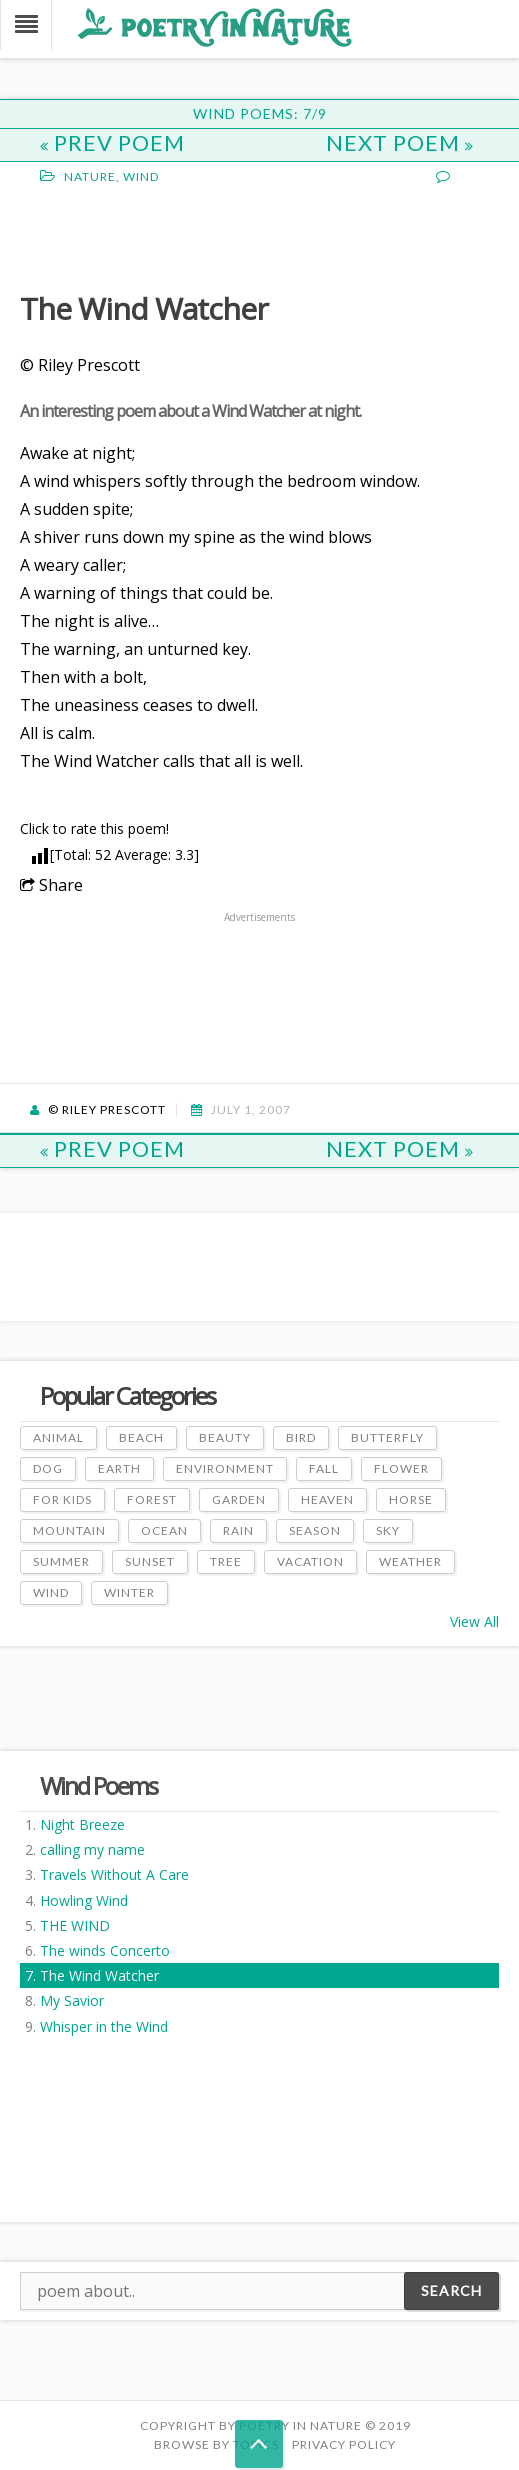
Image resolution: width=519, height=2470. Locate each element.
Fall (324, 1468)
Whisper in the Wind (104, 2026)
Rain (238, 1530)
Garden (239, 1499)
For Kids (62, 1499)
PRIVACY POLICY (344, 2444)
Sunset (150, 1561)
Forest (152, 1499)
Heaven (327, 1499)
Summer (61, 1561)
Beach (141, 1437)
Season (315, 1530)
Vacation (310, 1561)
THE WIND (75, 1925)
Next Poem (400, 142)
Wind (141, 176)
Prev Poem (112, 142)
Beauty (225, 1437)
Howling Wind (84, 1900)
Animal (58, 1437)
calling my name (92, 1849)
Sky (388, 1530)
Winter (129, 1592)
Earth (119, 1468)
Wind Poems (98, 1785)
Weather (410, 1561)
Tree (226, 1561)
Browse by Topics (216, 2444)
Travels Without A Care (114, 1874)
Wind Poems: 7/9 (260, 113)
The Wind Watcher (99, 1975)
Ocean (164, 1530)
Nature (90, 176)
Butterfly (387, 1437)
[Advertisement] (180, 236)
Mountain (69, 1530)
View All (474, 1621)
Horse (411, 1499)
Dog (48, 1468)
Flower (401, 1468)
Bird (301, 1437)
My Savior (72, 2000)
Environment (225, 1468)
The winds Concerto (105, 1950)
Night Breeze (82, 1824)
